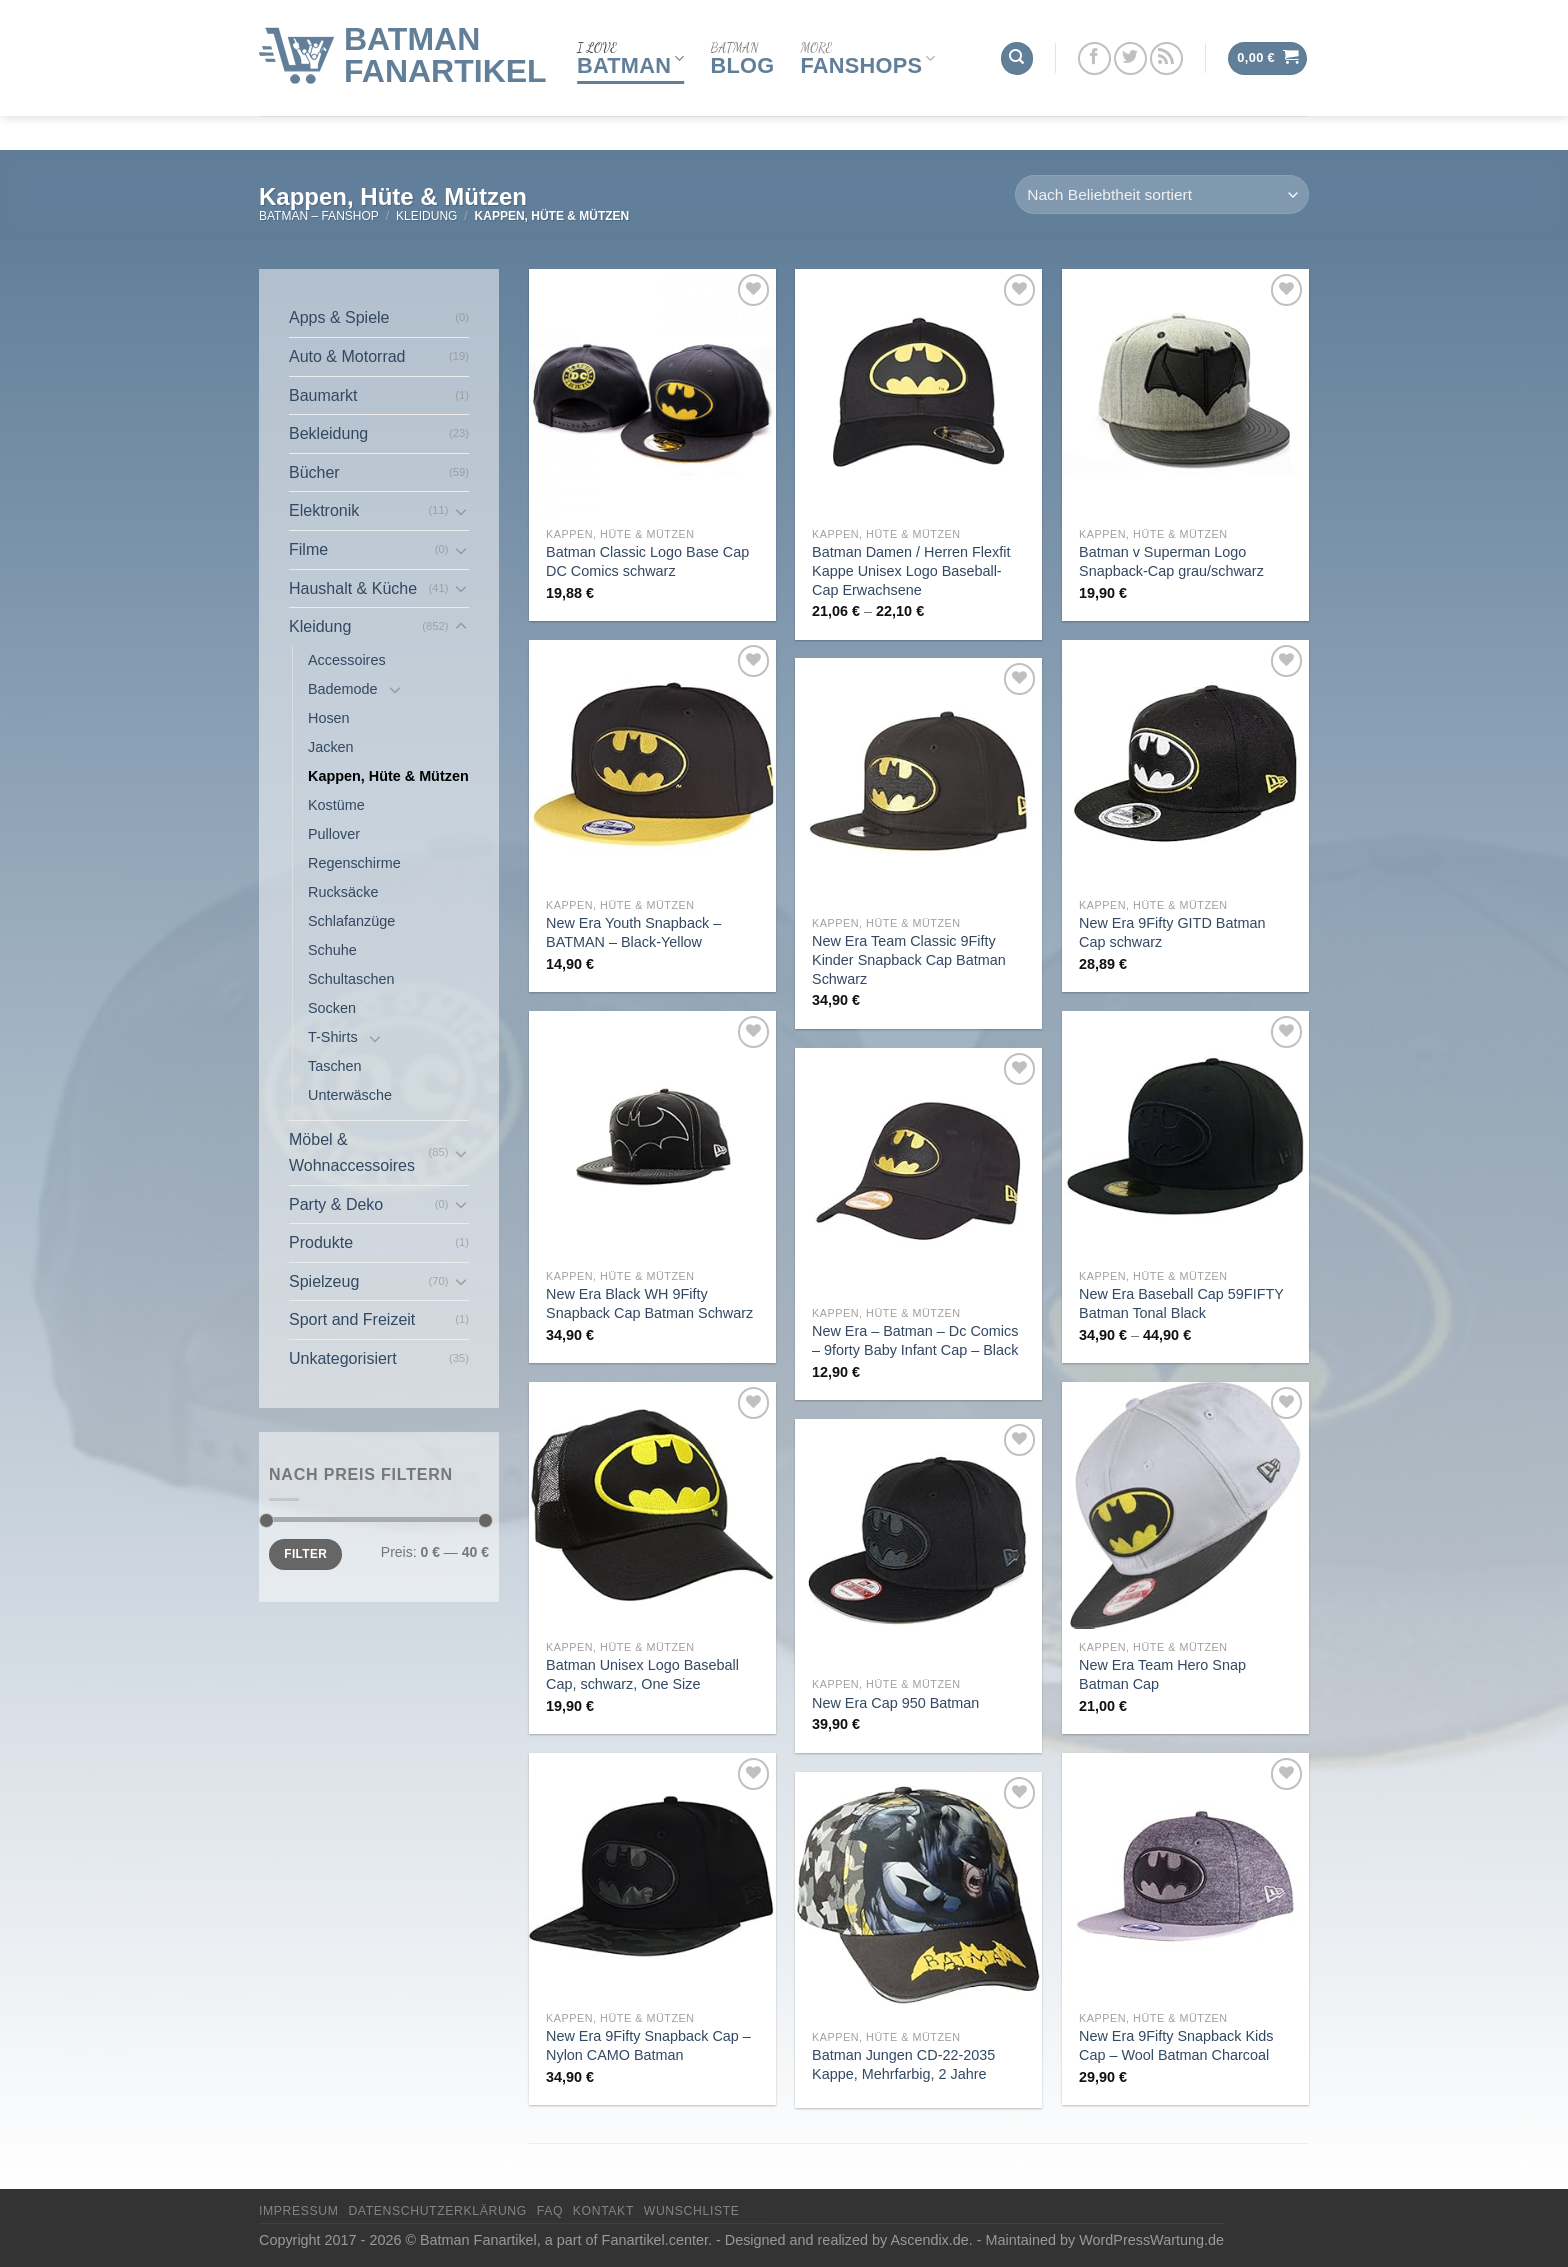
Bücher (314, 472)
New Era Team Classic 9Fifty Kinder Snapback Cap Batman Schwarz (909, 959)
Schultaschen (351, 979)
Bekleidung (328, 433)
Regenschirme (354, 863)
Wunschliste (692, 2211)
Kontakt (603, 2211)
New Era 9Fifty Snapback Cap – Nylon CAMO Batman (648, 2045)
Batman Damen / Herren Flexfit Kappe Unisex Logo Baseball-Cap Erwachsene (911, 570)
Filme (308, 549)
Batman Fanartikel (445, 37)
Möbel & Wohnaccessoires (352, 1152)
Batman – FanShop (319, 216)
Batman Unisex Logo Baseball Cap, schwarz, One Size (642, 1674)
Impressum (299, 2211)
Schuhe (332, 950)
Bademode (343, 689)
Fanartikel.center (655, 2240)
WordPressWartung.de (1151, 2240)
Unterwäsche (350, 1095)
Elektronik (324, 510)
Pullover (334, 834)
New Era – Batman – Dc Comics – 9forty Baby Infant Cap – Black (915, 1340)
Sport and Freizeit (352, 1319)
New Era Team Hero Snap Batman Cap (1162, 1674)
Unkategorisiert (343, 1358)
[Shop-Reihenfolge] (1162, 194)
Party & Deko (336, 1204)
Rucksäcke (343, 892)
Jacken (331, 747)
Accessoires (347, 660)
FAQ (550, 2211)
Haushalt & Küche (353, 588)
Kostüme (336, 805)
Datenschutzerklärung (437, 2211)
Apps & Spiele (339, 317)
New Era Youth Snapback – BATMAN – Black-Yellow (633, 932)
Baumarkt (323, 395)
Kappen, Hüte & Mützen (388, 776)
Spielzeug (324, 1281)
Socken (332, 1008)
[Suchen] (1017, 40)
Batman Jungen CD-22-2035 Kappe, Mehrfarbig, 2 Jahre (903, 2064)
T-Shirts (333, 1037)
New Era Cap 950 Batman (895, 1703)
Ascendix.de (929, 2240)
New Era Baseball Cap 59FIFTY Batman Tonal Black (1181, 1303)
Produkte (321, 1242)
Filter (305, 1554)
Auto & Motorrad (347, 356)
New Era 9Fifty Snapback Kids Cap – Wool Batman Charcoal (1176, 2045)
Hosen (329, 718)
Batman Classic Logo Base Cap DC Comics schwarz (647, 561)
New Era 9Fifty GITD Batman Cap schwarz (1172, 932)
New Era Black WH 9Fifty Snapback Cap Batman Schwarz (649, 1303)
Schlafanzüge (351, 921)
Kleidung (426, 216)
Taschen (335, 1066)
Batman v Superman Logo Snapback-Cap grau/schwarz (1171, 561)
